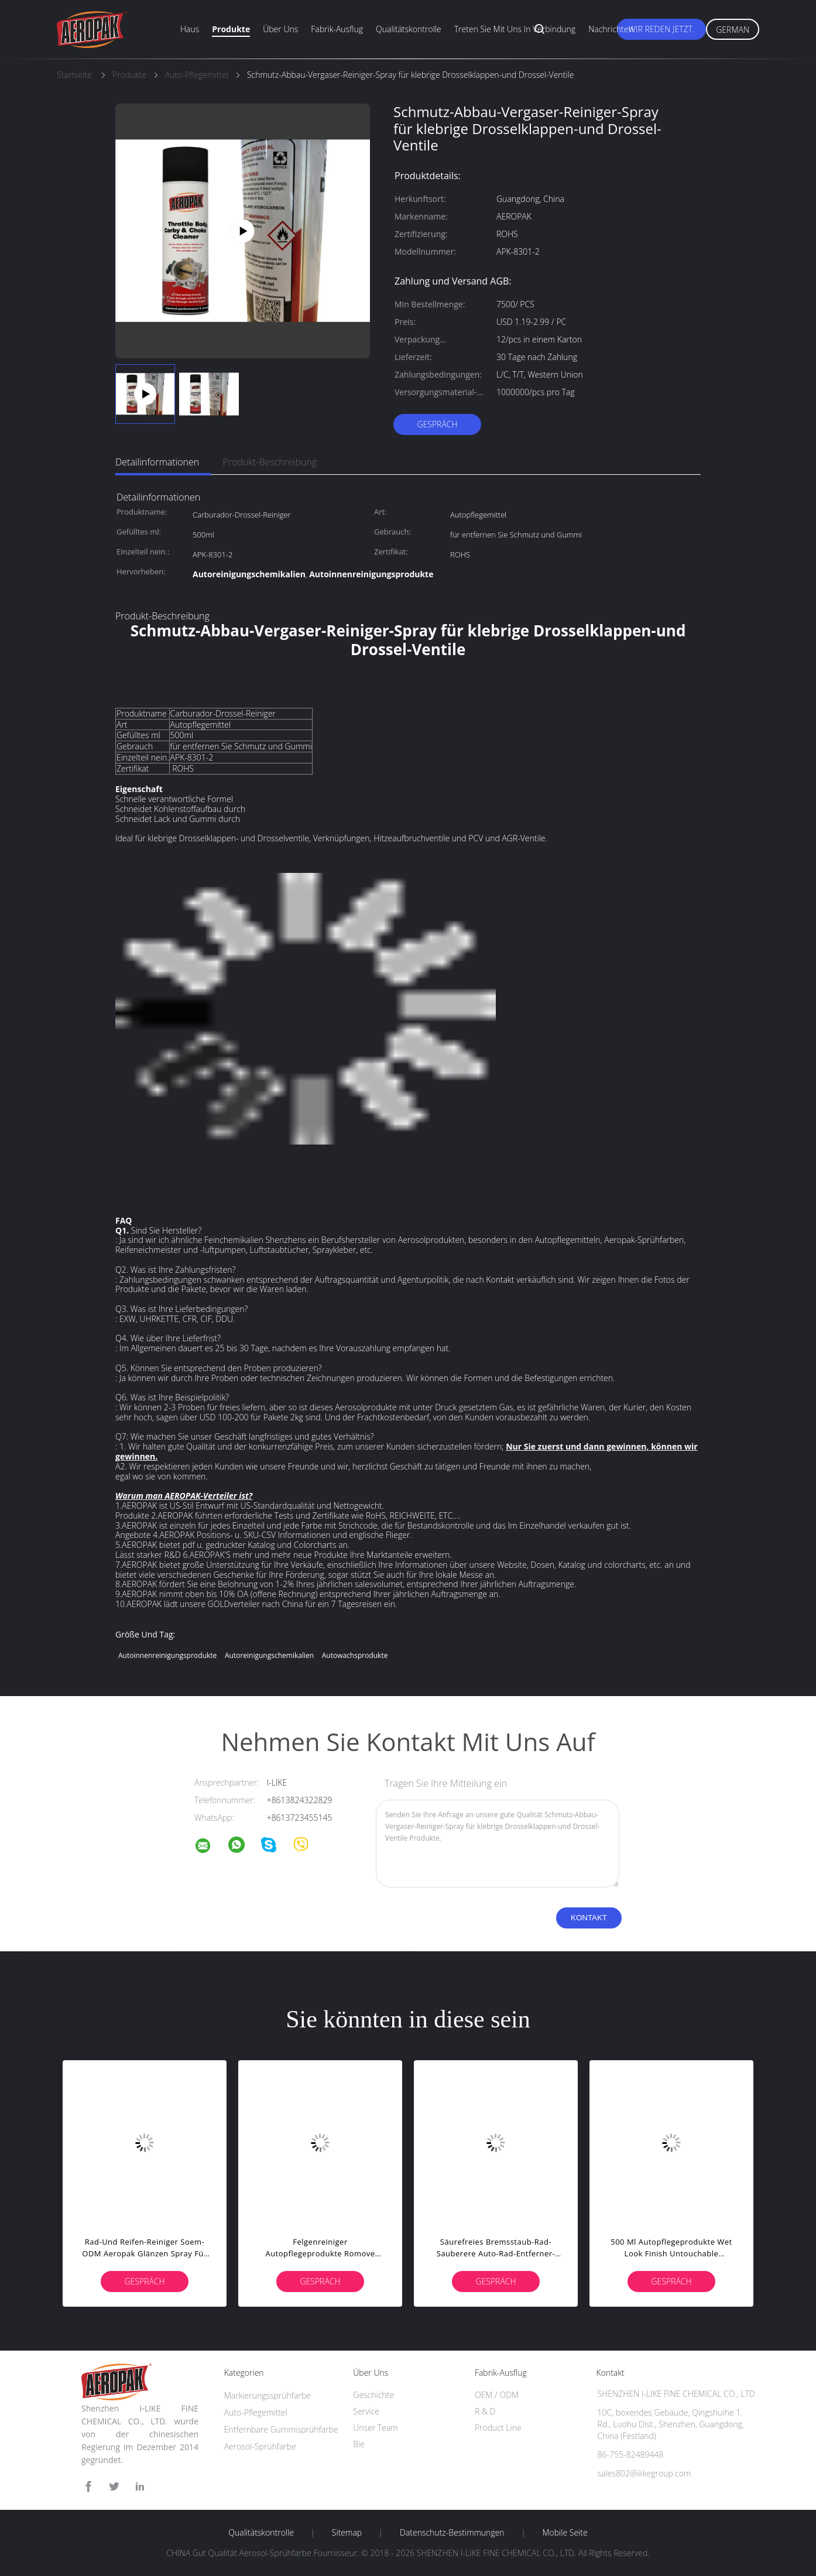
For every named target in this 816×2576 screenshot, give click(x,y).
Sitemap (347, 2533)
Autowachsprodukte (355, 1655)
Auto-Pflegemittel (255, 2412)
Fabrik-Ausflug (337, 29)
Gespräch (437, 424)
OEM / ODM (497, 2394)
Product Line (498, 2427)
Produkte (231, 29)
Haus (189, 29)
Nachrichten (610, 29)
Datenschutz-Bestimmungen (452, 2533)
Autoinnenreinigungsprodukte (167, 1655)
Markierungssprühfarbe (267, 2395)
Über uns (280, 29)
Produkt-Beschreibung (269, 461)
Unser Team (375, 2427)
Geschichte (373, 2394)
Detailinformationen (157, 461)
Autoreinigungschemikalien (269, 1655)
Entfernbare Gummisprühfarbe (281, 2429)
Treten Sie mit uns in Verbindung (515, 29)
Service (366, 2411)
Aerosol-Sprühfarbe (260, 2446)
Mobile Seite (564, 2533)
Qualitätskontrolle (408, 29)
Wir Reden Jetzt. (662, 29)
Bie (359, 2444)
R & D (485, 2411)
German (732, 29)
